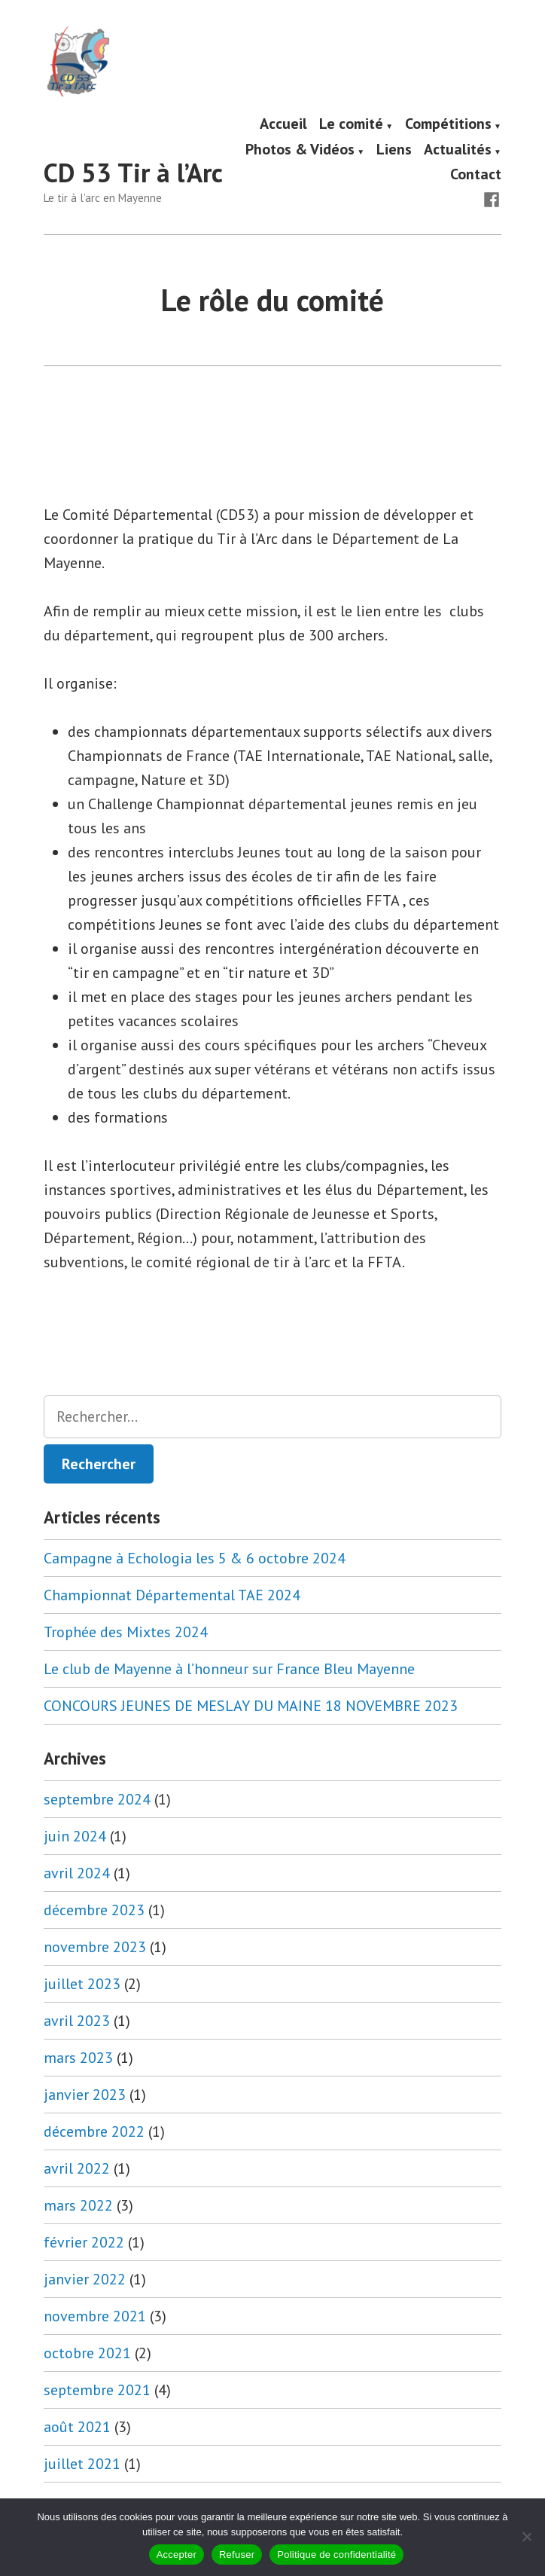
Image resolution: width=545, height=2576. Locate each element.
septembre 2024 (97, 1799)
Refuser (236, 2554)
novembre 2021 (95, 2316)
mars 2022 (78, 2205)
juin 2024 (75, 1836)
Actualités (458, 150)
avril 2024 (77, 1873)
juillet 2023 (82, 1984)
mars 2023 (78, 2057)
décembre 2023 (94, 1910)
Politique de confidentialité (336, 2554)
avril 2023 (77, 2021)
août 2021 (77, 2427)
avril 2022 (77, 2168)
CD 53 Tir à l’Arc (133, 172)
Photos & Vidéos (300, 150)
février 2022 (84, 2242)
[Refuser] (526, 2536)
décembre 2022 (94, 2131)
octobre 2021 (87, 2353)
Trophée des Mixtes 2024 (126, 1632)
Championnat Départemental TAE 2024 (172, 1595)
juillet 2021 (82, 2464)
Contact (475, 174)
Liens (394, 150)
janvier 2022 (85, 2279)
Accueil (283, 124)
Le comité (351, 124)
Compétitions (448, 124)
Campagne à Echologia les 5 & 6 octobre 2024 (195, 1558)
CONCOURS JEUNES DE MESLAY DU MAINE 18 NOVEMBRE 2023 (251, 1706)
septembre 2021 (97, 2390)
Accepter (176, 2554)
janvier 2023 (85, 2094)
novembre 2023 (95, 1947)
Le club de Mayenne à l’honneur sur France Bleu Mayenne (229, 1669)
